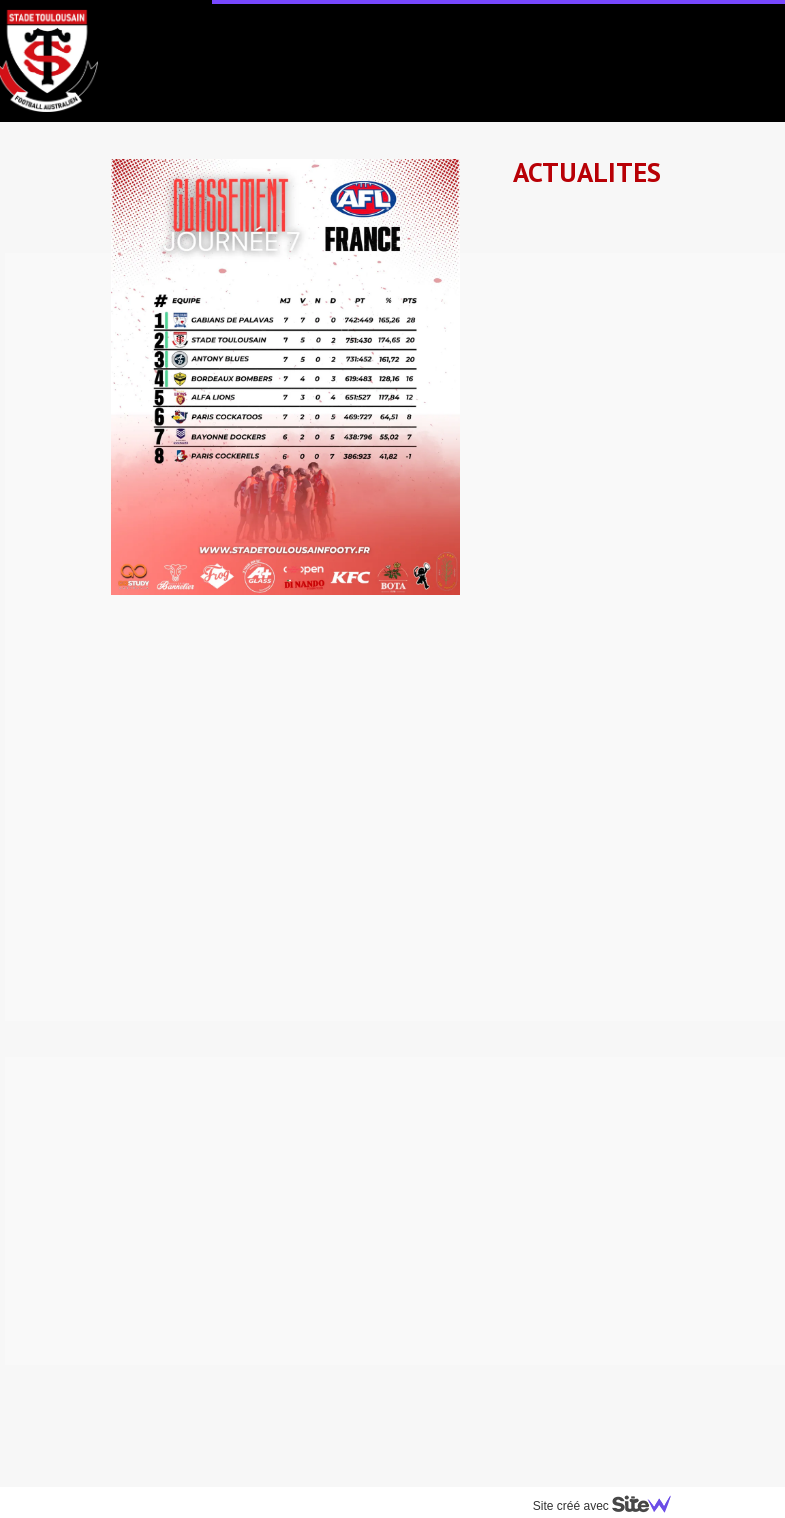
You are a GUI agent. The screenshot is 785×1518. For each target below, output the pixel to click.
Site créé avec (606, 1506)
